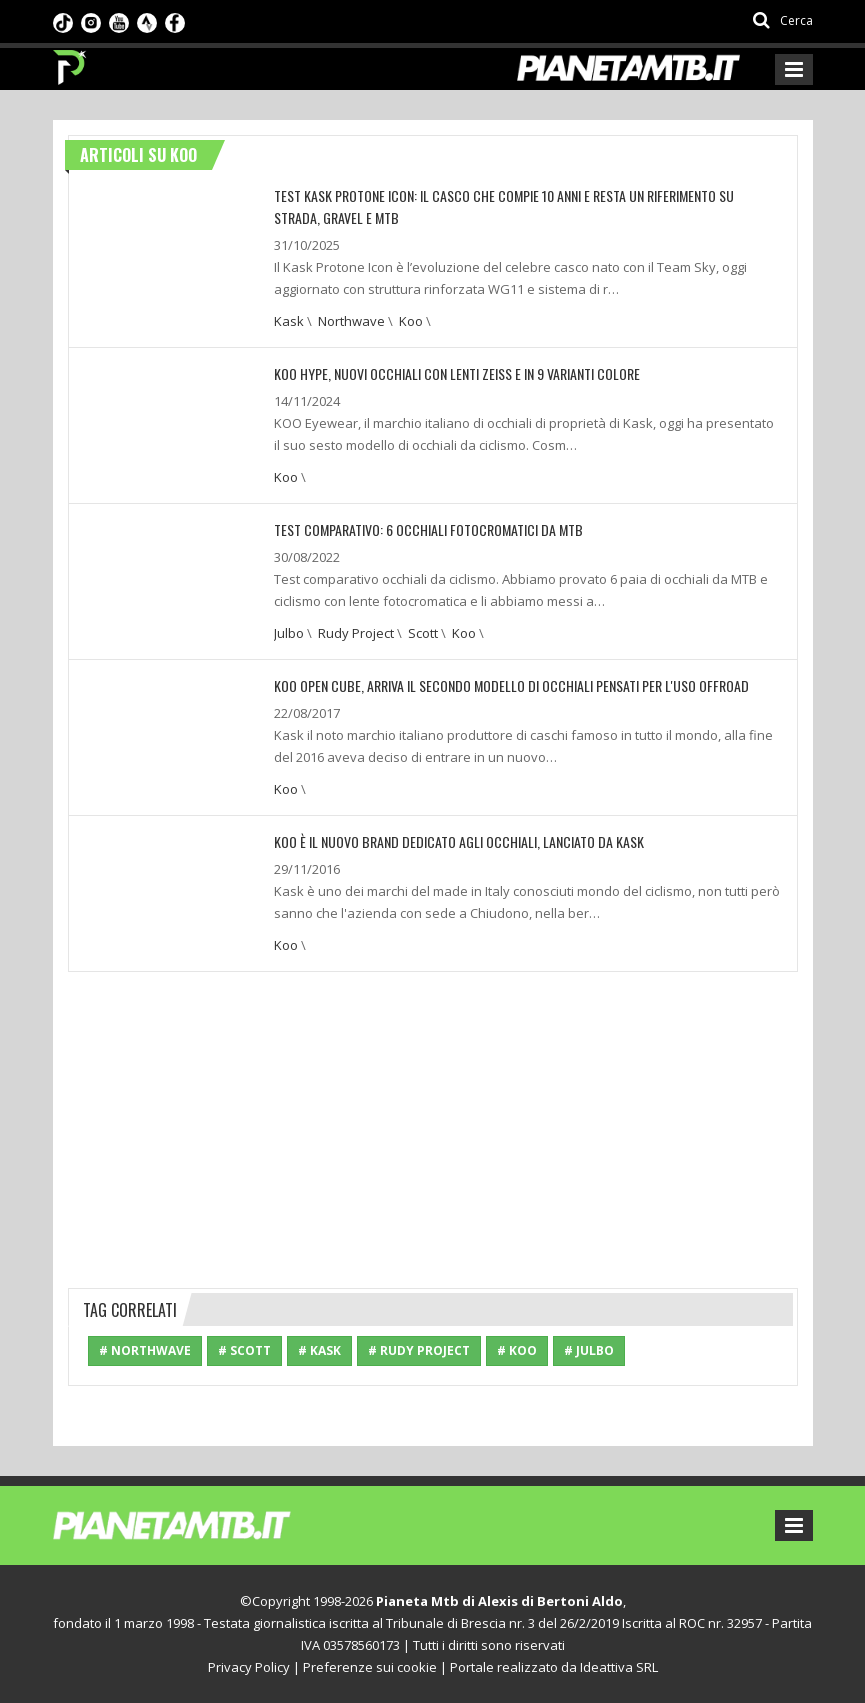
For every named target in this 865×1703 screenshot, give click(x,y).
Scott (423, 633)
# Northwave (145, 1350)
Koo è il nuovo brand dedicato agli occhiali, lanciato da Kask (459, 841)
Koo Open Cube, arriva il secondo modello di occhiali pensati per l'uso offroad (511, 685)
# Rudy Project (419, 1350)
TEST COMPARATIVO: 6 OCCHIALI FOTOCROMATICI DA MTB (428, 529)
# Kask (319, 1350)
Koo (411, 321)
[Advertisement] (433, 1127)
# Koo (517, 1350)
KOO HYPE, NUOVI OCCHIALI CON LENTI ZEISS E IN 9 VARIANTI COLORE (457, 373)
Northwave (351, 321)
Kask (289, 321)
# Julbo (589, 1350)
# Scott (244, 1350)
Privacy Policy (249, 1667)
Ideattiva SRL (619, 1667)
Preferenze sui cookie (370, 1667)
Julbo (289, 633)
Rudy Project (356, 633)
